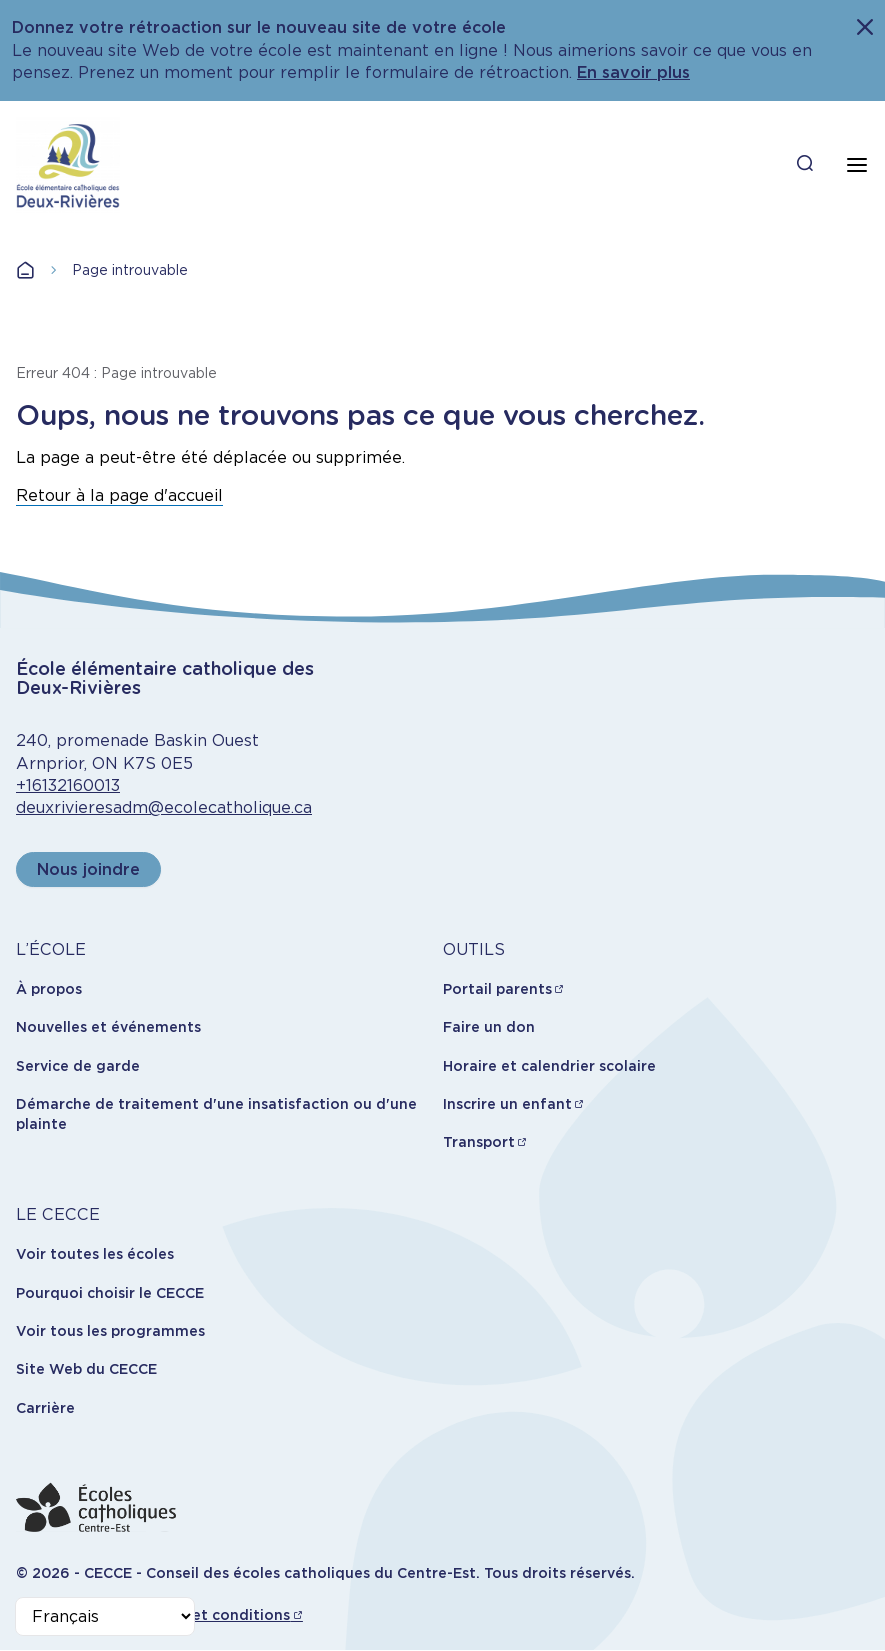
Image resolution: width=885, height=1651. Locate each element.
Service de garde (78, 1066)
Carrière (45, 1408)
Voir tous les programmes (110, 1331)
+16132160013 (68, 785)
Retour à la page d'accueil (119, 495)
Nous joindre (88, 869)
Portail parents (497, 989)
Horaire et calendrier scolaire (549, 1066)
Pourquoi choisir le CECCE (110, 1293)
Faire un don (489, 1027)
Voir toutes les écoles (95, 1254)
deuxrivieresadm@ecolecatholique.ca (164, 807)
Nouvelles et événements (108, 1027)
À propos (49, 989)
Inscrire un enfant (507, 1104)
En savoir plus (633, 72)
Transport (479, 1142)
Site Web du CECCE (86, 1369)
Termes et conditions (212, 1615)
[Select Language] (105, 1616)
